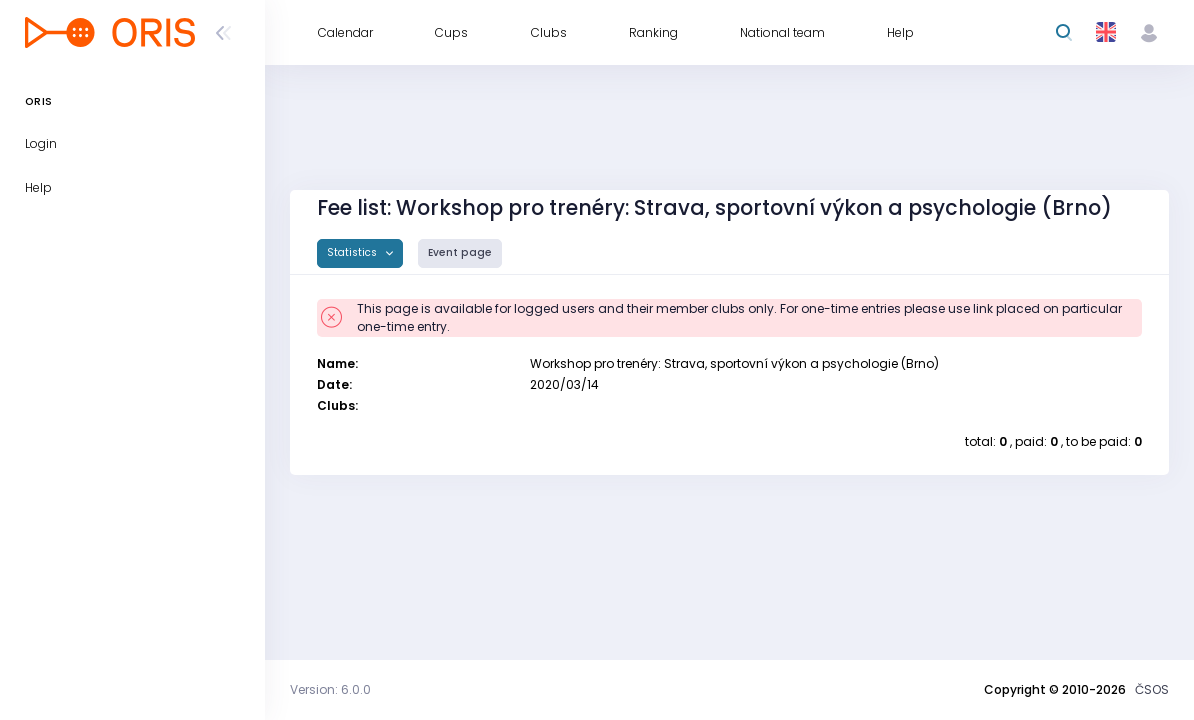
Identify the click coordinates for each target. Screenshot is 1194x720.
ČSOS (1152, 689)
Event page (460, 252)
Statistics (353, 252)
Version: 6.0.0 (330, 689)
